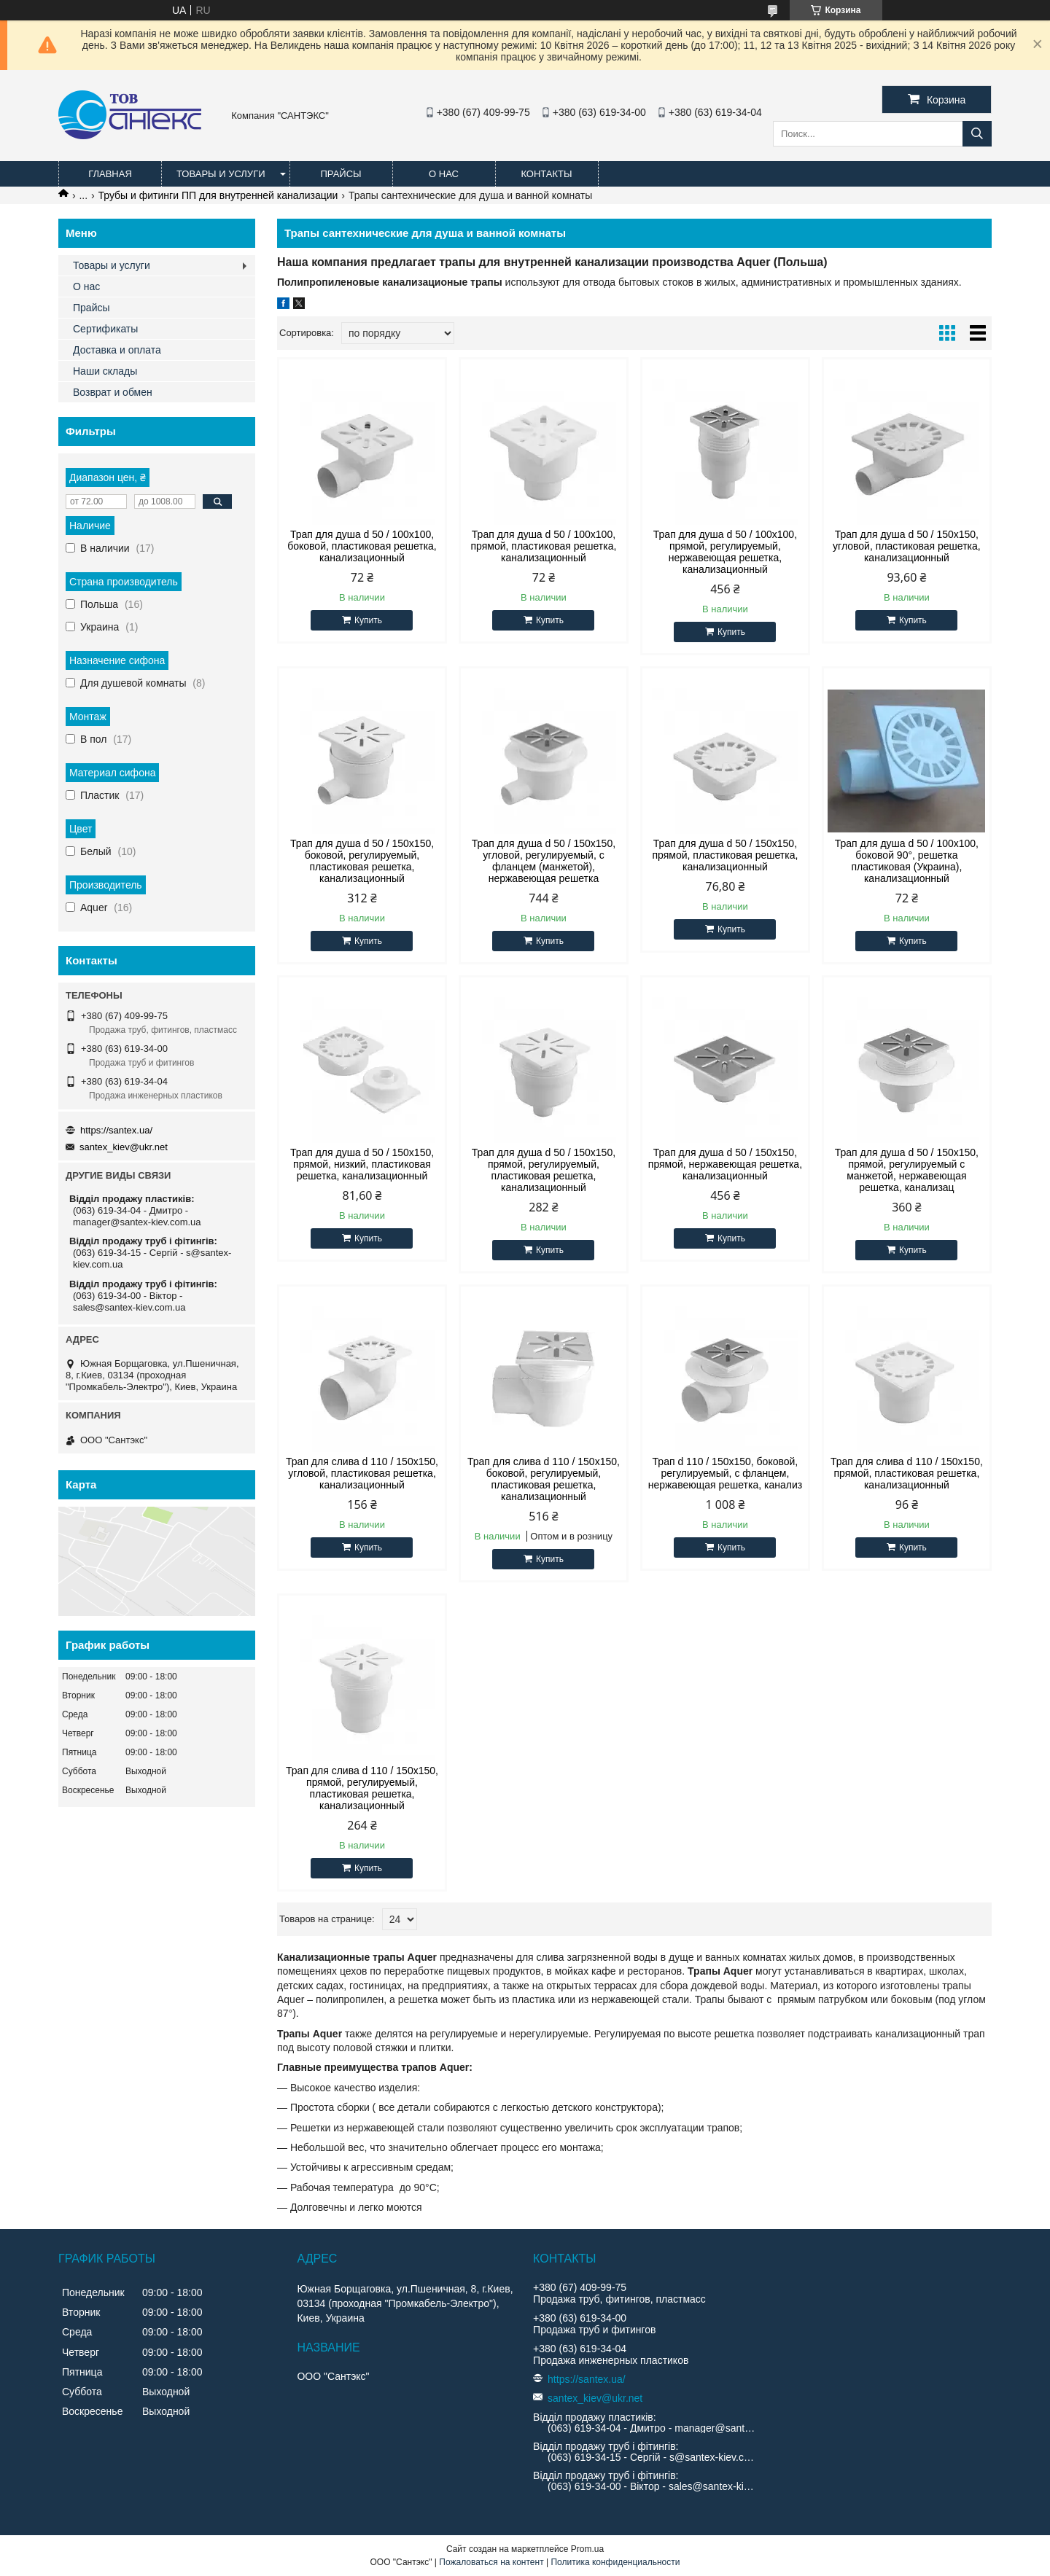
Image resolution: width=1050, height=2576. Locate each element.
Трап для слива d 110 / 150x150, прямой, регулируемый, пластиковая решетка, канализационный (362, 1788)
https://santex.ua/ (116, 1130)
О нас (444, 173)
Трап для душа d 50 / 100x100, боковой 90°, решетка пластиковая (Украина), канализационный (907, 861)
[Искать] (977, 134)
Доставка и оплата (117, 350)
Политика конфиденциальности (615, 2562)
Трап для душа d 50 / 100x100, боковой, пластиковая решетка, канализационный (362, 545)
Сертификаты (105, 329)
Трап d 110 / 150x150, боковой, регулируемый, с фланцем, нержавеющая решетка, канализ (725, 1473)
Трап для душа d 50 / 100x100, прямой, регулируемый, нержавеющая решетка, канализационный (725, 551)
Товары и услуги (220, 173)
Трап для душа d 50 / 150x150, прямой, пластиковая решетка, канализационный (725, 855)
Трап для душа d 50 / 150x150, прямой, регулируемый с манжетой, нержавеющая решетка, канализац (907, 1170)
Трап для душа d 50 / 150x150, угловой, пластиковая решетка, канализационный (907, 545)
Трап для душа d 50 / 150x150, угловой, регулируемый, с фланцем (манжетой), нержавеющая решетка (543, 861)
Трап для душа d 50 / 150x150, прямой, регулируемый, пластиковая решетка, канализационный (543, 1170)
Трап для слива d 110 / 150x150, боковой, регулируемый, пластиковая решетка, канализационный (543, 1479)
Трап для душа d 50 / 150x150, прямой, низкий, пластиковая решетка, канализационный (362, 1164)
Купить (368, 620)
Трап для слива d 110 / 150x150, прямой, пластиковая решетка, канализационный (907, 1473)
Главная (110, 173)
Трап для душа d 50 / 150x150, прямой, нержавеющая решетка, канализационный (725, 1164)
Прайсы (340, 173)
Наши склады (105, 371)
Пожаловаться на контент (491, 2562)
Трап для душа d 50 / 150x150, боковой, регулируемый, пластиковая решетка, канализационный (362, 861)
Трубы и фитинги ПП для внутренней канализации (218, 195)
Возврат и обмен (112, 392)
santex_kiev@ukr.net (123, 1146)
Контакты (546, 173)
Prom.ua (587, 2549)
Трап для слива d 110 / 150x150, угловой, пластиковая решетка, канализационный (362, 1473)
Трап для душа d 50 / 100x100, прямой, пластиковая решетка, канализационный (544, 545)
